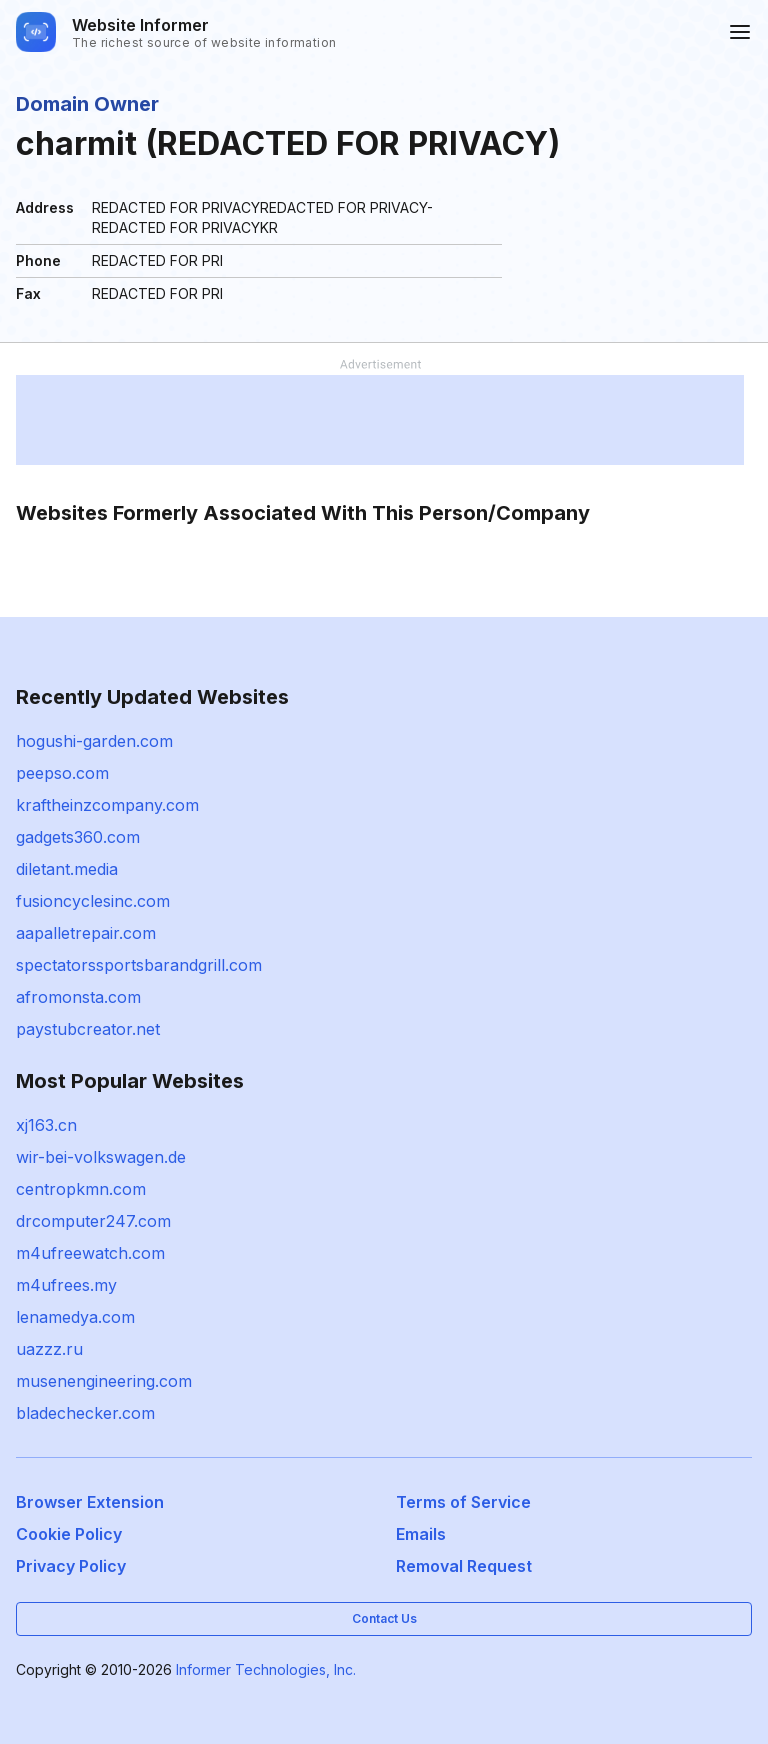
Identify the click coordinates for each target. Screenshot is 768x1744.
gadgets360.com (78, 837)
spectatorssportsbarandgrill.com (139, 965)
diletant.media (67, 869)
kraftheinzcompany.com (107, 805)
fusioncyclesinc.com (93, 901)
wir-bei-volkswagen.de (101, 1157)
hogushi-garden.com (94, 741)
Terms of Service (463, 1502)
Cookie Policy (69, 1534)
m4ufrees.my (66, 1285)
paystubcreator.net (88, 1029)
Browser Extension (90, 1502)
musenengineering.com (104, 1381)
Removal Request (464, 1566)
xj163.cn (46, 1125)
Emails (421, 1534)
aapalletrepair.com (86, 933)
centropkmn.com (81, 1189)
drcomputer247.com (93, 1221)
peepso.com (62, 773)
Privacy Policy (71, 1566)
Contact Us (384, 1618)
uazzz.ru (49, 1349)
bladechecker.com (85, 1413)
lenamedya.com (75, 1317)
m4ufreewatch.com (90, 1253)
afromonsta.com (78, 997)
